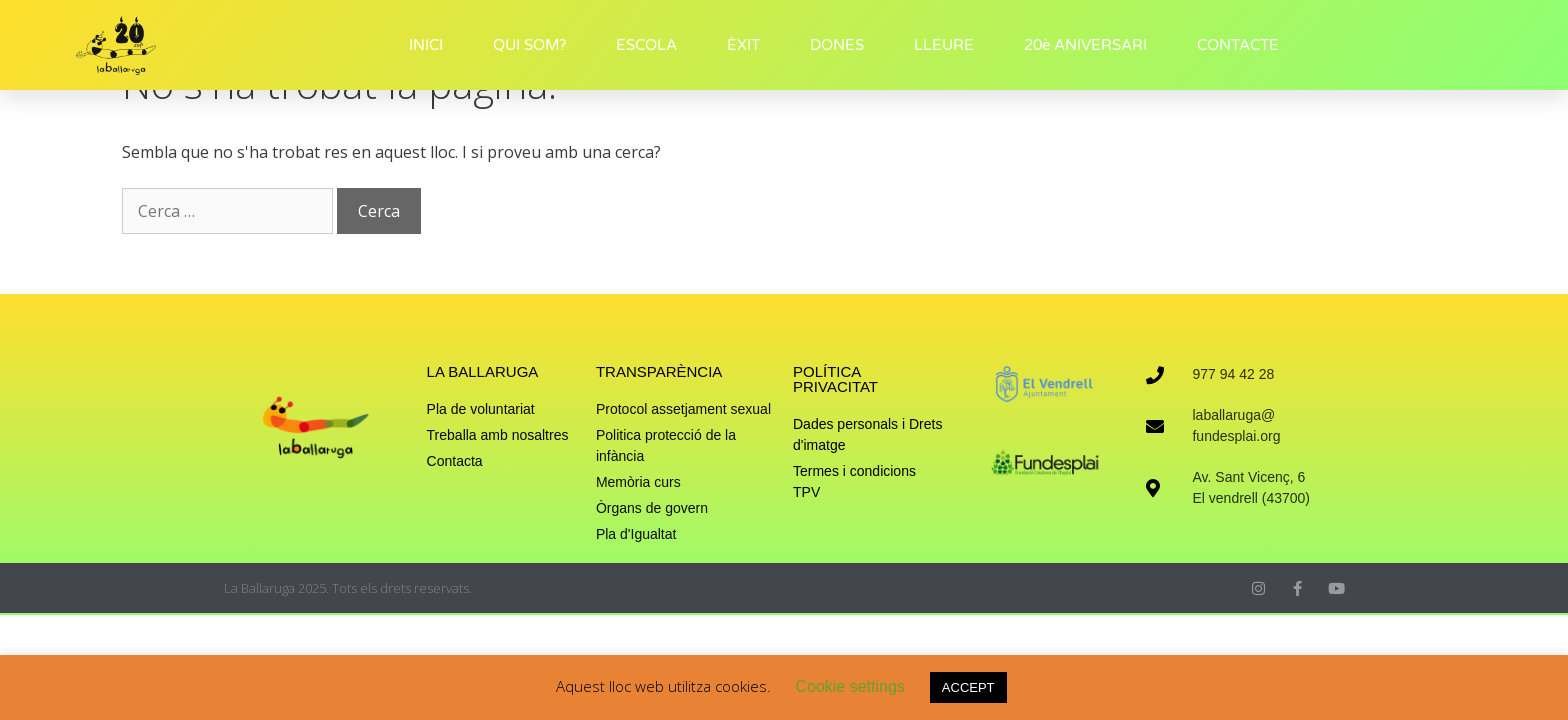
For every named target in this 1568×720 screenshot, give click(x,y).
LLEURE (944, 45)
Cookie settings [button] (849, 686)
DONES (837, 45)
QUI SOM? (529, 45)
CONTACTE (1238, 45)
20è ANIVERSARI (1085, 45)
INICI (426, 45)
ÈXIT (743, 45)
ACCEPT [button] (968, 687)
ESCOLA (646, 45)
